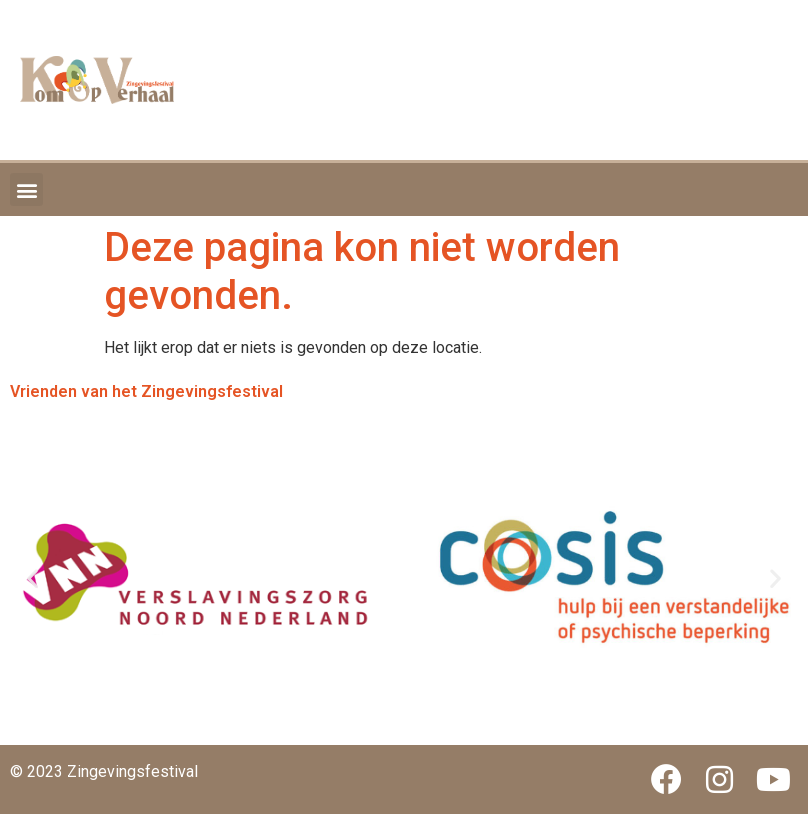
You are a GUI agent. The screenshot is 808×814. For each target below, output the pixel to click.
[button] (26, 189)
